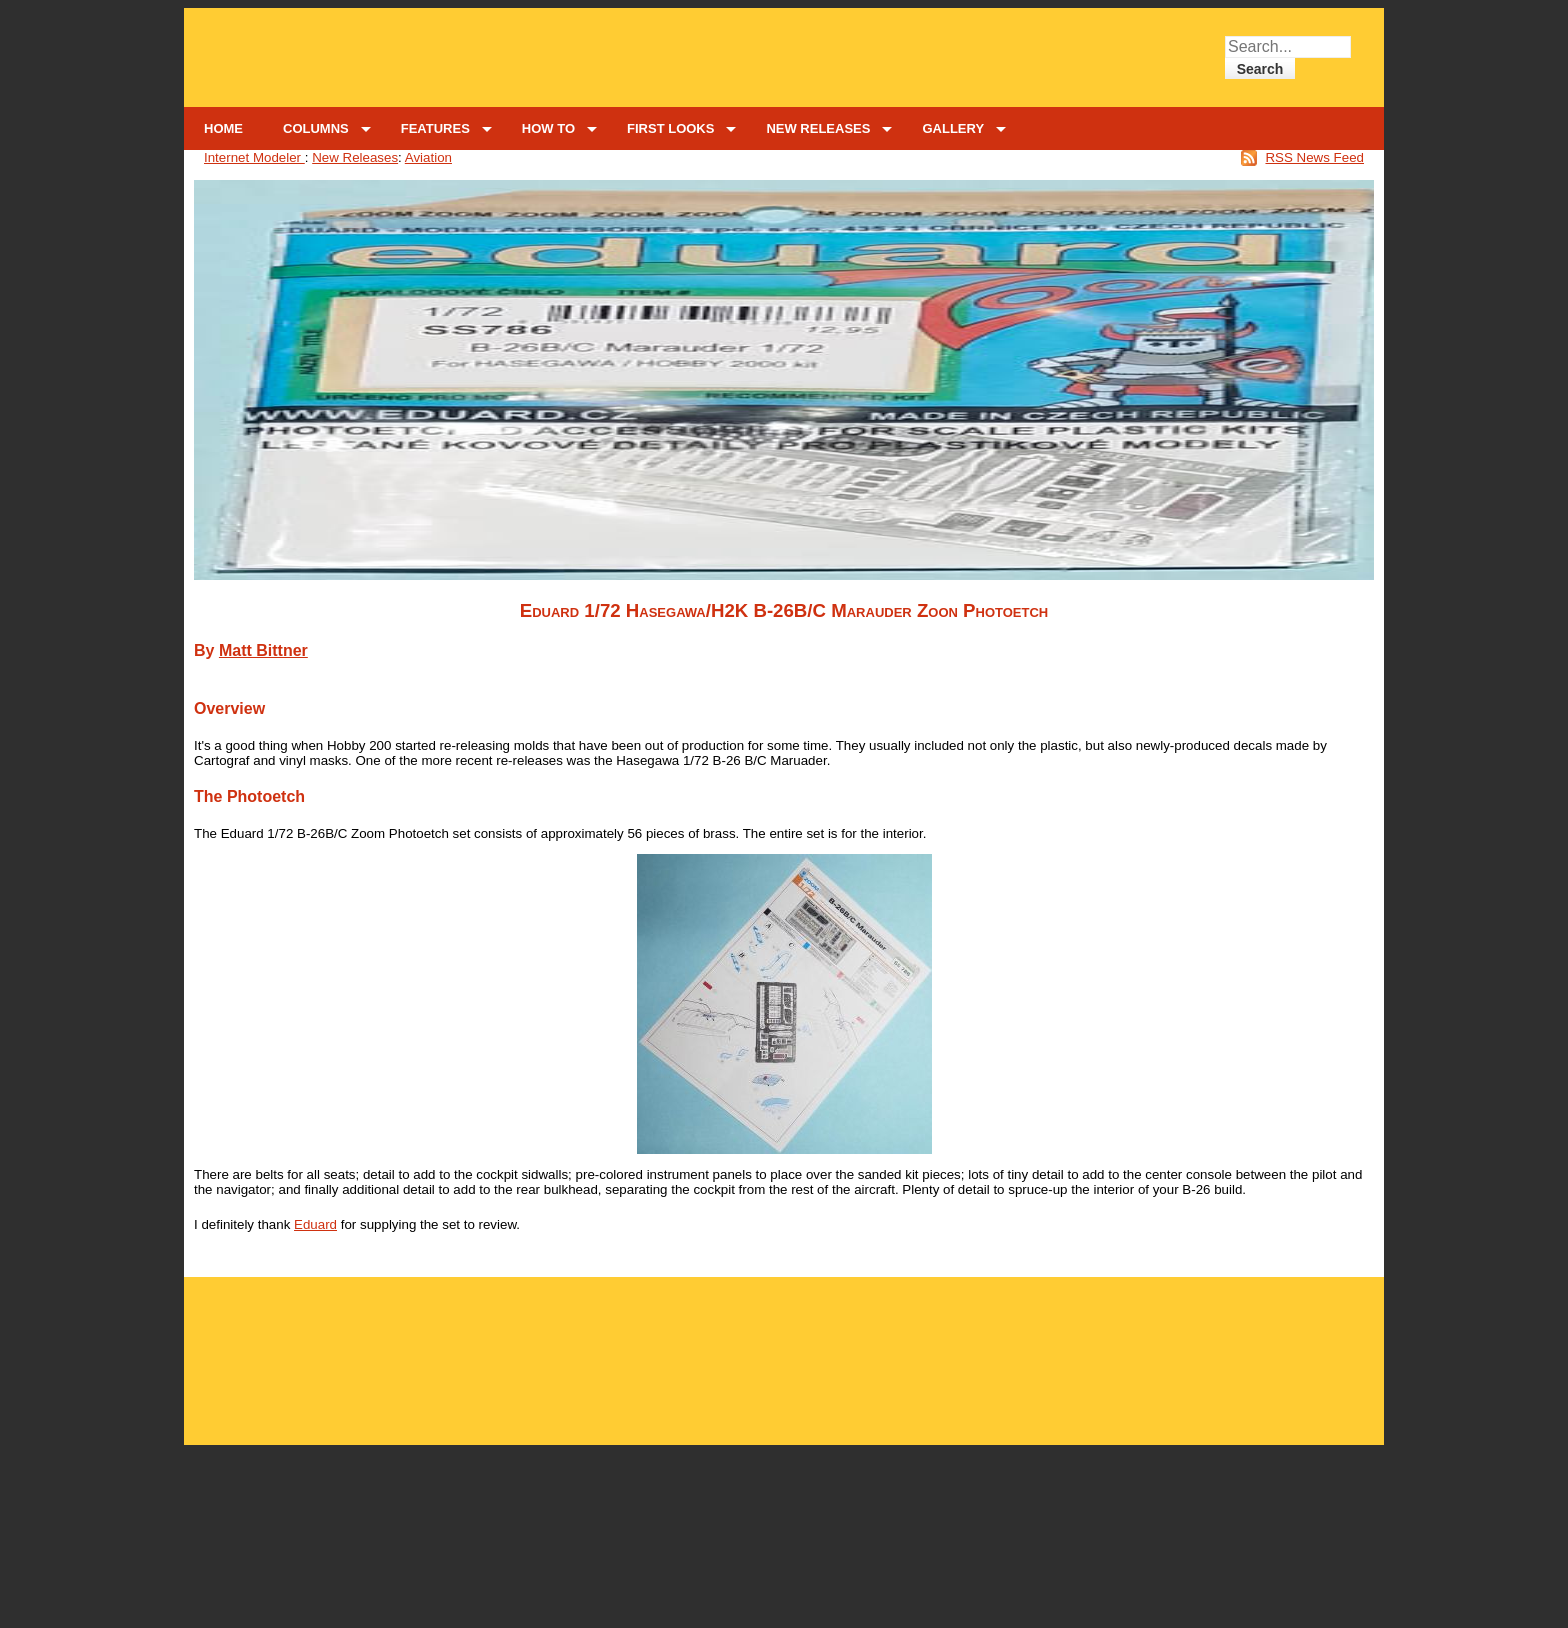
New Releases (355, 157)
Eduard (315, 1224)
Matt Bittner (263, 650)
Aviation (428, 157)
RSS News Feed (1314, 157)
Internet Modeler (254, 157)
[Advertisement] (784, 1349)
